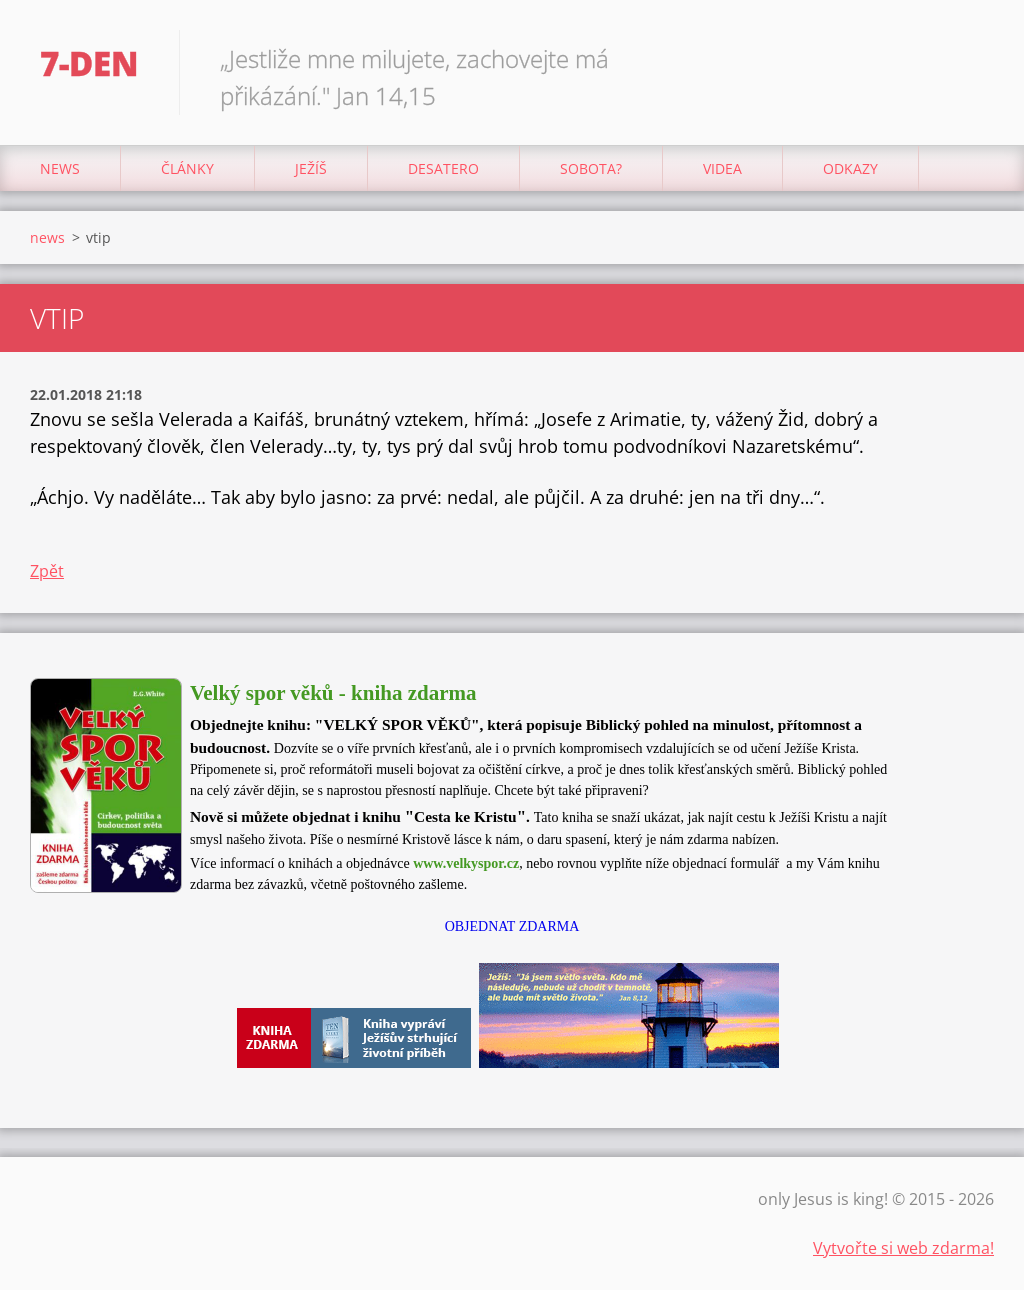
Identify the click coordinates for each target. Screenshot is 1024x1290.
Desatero (443, 168)
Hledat (972, 58)
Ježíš (311, 168)
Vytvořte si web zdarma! (903, 1248)
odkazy (850, 168)
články (187, 168)
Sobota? (591, 168)
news (60, 168)
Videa (722, 168)
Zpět (47, 571)
